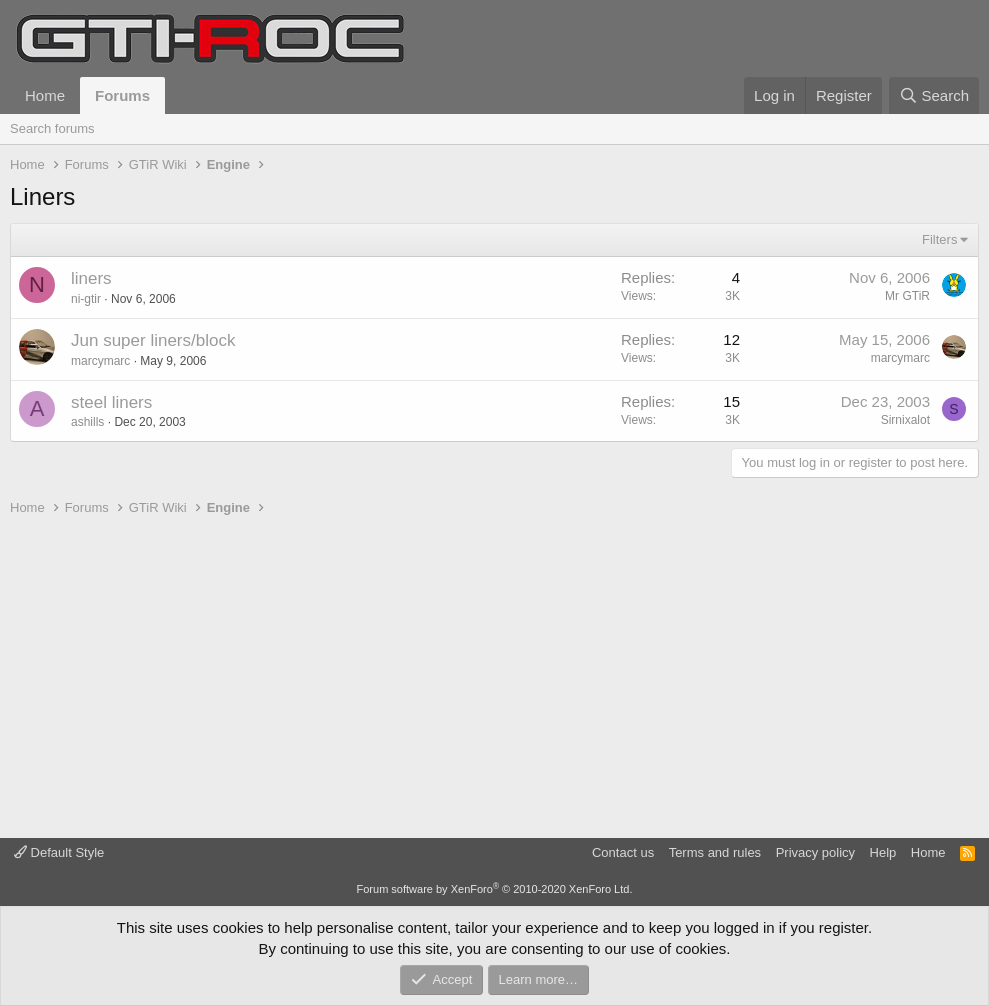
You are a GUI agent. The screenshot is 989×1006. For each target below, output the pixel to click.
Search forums (52, 128)
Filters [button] (939, 239)
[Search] (934, 95)
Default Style (59, 852)
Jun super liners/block (153, 340)
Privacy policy (815, 852)
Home (45, 95)
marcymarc (100, 361)
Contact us (623, 852)
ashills (87, 422)
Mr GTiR (907, 296)
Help (883, 852)
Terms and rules (715, 852)
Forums (122, 95)
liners (91, 278)
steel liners (111, 402)
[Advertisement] (494, 678)
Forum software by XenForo (495, 889)
